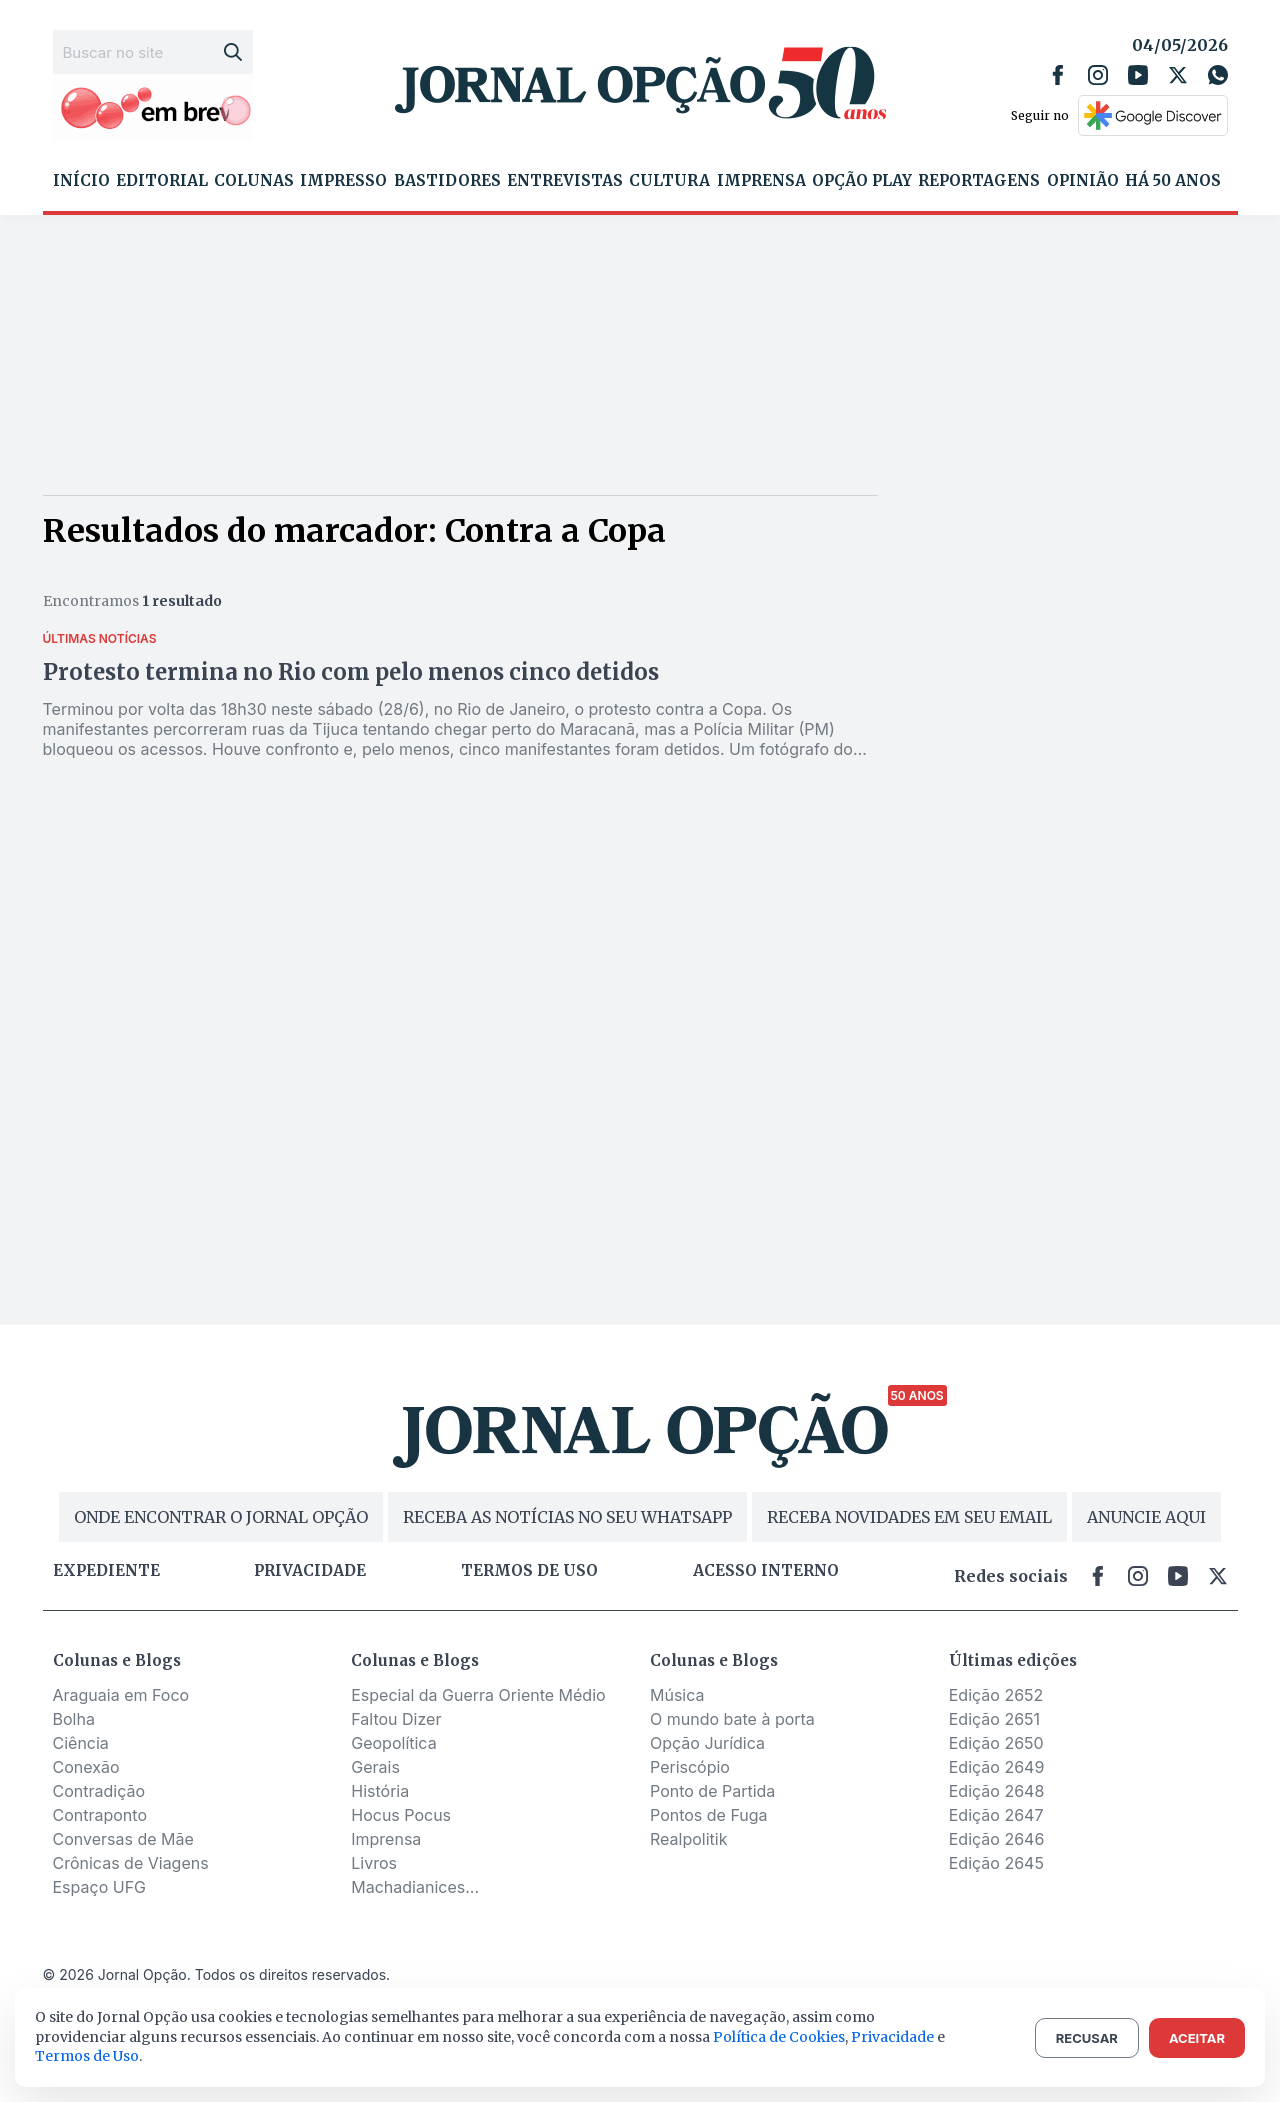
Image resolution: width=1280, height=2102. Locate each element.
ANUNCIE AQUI (1146, 1517)
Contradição (99, 1791)
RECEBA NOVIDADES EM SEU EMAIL (909, 1517)
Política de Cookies (779, 2037)
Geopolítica (393, 1743)
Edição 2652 (996, 1695)
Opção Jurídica (707, 1743)
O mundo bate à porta (732, 1719)
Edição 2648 (997, 1791)
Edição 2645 (996, 1863)
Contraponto (100, 1815)
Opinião (1083, 181)
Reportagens (979, 181)
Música (677, 1695)
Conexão (86, 1767)
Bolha (74, 1719)
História (380, 1791)
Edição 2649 (997, 1767)
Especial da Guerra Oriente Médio (478, 1695)
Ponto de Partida (712, 1791)
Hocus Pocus (401, 1815)
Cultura (669, 181)
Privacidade (310, 1571)
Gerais (375, 1767)
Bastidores (447, 181)
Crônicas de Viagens (131, 1863)
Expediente (106, 1571)
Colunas (254, 181)
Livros (374, 1863)
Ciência (81, 1743)
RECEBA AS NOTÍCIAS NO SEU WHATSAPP (567, 1517)
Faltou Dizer (396, 1719)
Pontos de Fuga (709, 1815)
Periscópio (690, 1767)
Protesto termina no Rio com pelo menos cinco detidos (351, 672)
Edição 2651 (994, 1719)
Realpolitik (688, 1839)
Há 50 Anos (1173, 181)
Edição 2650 (996, 1743)
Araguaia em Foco (121, 1695)
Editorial (162, 181)
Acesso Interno (766, 1571)
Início (81, 181)
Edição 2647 (996, 1815)
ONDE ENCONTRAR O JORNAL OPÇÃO (221, 1517)
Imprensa (761, 181)
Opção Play (862, 181)
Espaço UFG (100, 1887)
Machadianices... (415, 1887)
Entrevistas (565, 181)
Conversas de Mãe (123, 1839)
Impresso (343, 181)
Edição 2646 (997, 1839)
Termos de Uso (87, 2056)
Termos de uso (529, 1571)
